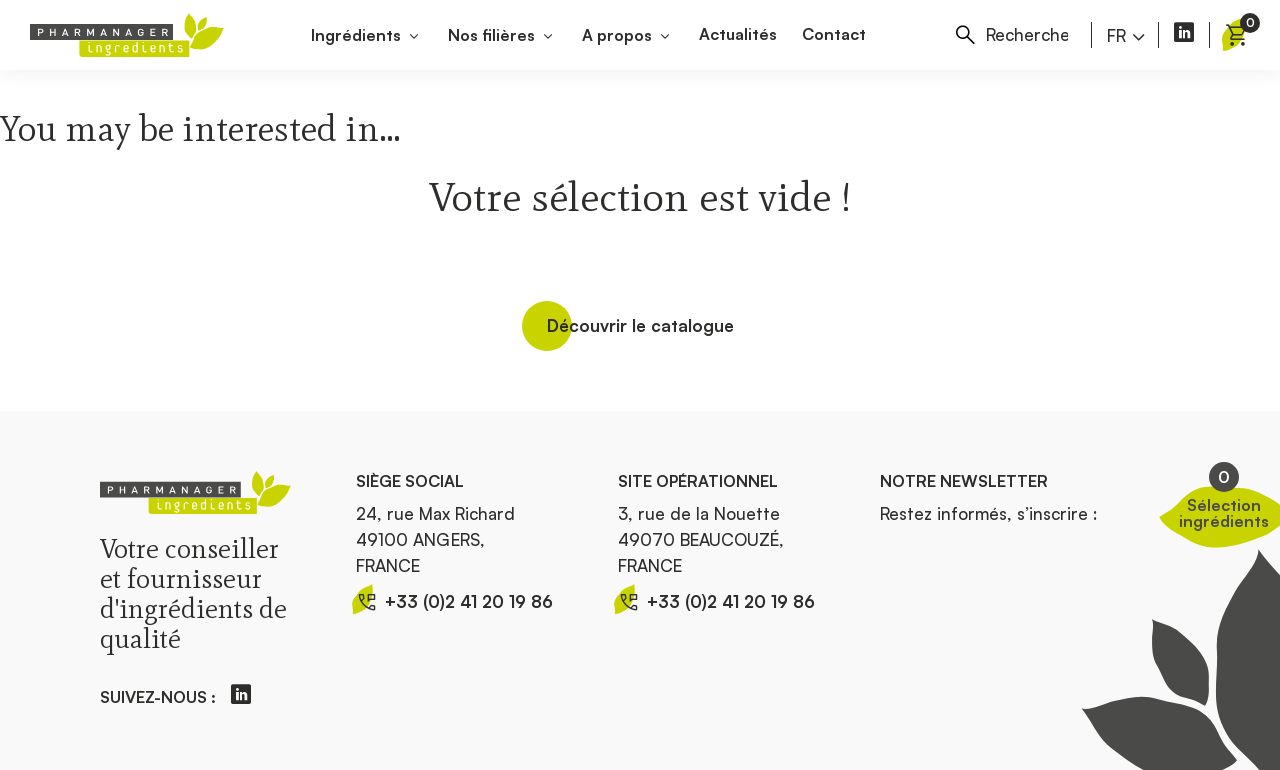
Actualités (738, 34)
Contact (834, 34)
